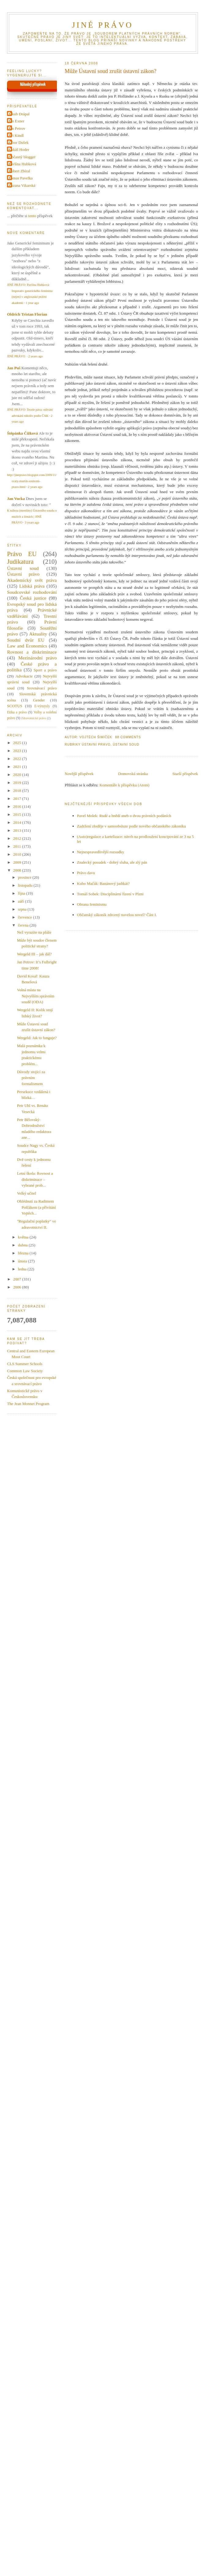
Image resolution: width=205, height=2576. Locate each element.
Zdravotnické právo (33, 718)
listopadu (26, 885)
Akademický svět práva (32, 580)
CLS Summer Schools (25, 1363)
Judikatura (20, 561)
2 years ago (35, 356)
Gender (39, 700)
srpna (23, 909)
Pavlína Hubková (22, 164)
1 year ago (32, 303)
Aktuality (38, 633)
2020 (17, 774)
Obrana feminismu (92, 904)
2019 (17, 782)
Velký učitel (26, 1193)
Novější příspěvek (79, 773)
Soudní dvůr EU (25, 640)
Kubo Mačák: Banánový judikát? (103, 883)
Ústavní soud (126, 744)
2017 (17, 798)
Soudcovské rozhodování (32, 592)
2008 (17, 870)
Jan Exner (16, 121)
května (24, 1237)
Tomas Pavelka (21, 178)
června (24, 925)
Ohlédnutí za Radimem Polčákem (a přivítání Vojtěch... (36, 1207)
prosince (25, 877)
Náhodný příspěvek (32, 85)
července (25, 917)
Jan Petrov (17, 128)
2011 (17, 846)
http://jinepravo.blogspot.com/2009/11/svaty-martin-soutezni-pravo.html (32, 481)
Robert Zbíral (19, 171)
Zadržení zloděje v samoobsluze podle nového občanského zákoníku (131, 826)
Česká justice (33, 598)
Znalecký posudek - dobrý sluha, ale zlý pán (112, 862)
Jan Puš (13, 368)
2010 (17, 854)
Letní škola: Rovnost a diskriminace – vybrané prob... (35, 1179)
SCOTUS (14, 706)
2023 (17, 750)
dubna (23, 1245)
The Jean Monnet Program (28, 1403)
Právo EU (22, 553)
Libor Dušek (18, 142)
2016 (17, 806)
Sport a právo (45, 670)
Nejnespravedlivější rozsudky (100, 852)
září (21, 901)
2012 (17, 838)
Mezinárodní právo (37, 657)
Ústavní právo (96, 744)
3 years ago (32, 522)
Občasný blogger (22, 157)
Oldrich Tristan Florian (27, 314)
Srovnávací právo (42, 688)
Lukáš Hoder (19, 149)
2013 (17, 830)
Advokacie (23, 676)
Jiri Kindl (16, 135)
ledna (23, 1269)
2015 (17, 814)
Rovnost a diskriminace (32, 652)
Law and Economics (27, 645)
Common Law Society (25, 1371)
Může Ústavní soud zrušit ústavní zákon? (111, 71)
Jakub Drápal (19, 114)
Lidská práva (32, 586)
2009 (17, 862)
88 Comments (128, 737)
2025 (17, 742)
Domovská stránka (133, 773)
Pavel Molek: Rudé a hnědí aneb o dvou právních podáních (124, 815)
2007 (17, 1279)
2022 (17, 758)
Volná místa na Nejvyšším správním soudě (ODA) (35, 996)
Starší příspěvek (185, 773)
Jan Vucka (16, 498)
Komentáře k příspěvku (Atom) (124, 785)
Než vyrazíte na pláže (34, 932)
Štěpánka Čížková (22, 433)
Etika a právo (17, 712)
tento (32, 215)
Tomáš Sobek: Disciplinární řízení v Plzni (110, 894)
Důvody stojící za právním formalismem (31, 1077)
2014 (17, 822)
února (23, 1261)
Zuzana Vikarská (22, 185)
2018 (17, 790)
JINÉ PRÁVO (102, 25)
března (24, 1253)
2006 (17, 1287)
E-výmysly (42, 706)
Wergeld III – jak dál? (34, 954)
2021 (17, 766)
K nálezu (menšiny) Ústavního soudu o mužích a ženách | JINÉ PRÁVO (32, 516)
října (22, 893)
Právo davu (86, 872)
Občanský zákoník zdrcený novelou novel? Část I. (117, 914)
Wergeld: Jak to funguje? (37, 1037)
